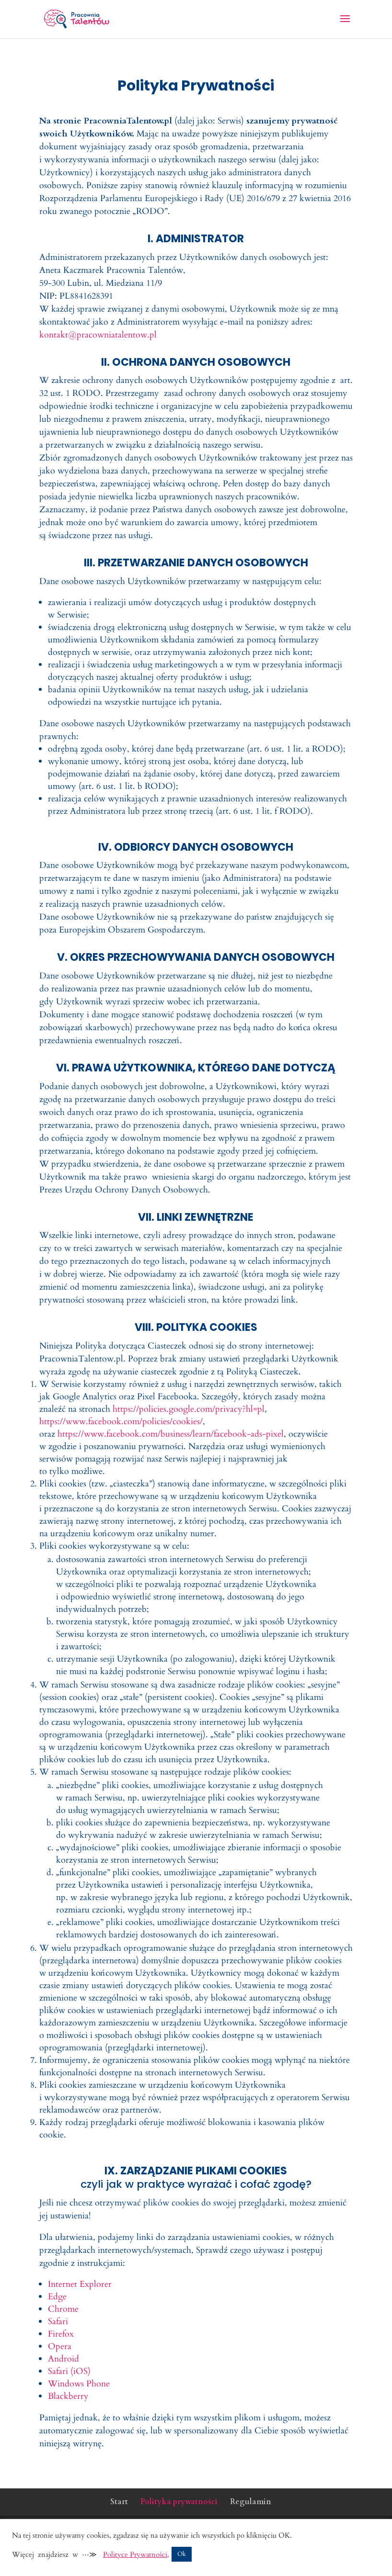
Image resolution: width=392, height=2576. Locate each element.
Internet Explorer (80, 2284)
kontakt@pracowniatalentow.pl (98, 335)
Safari (58, 2322)
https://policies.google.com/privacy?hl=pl (189, 1409)
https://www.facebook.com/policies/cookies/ (121, 1422)
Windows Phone (79, 2384)
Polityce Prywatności (135, 2554)
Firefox (61, 2334)
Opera (59, 2346)
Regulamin (250, 2502)
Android (63, 2359)
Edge (57, 2297)
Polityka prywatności (179, 2502)
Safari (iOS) (69, 2371)
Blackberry (68, 2396)
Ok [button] (181, 2554)
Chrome (63, 2309)
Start (119, 2502)
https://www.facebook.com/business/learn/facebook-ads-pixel (171, 1434)
